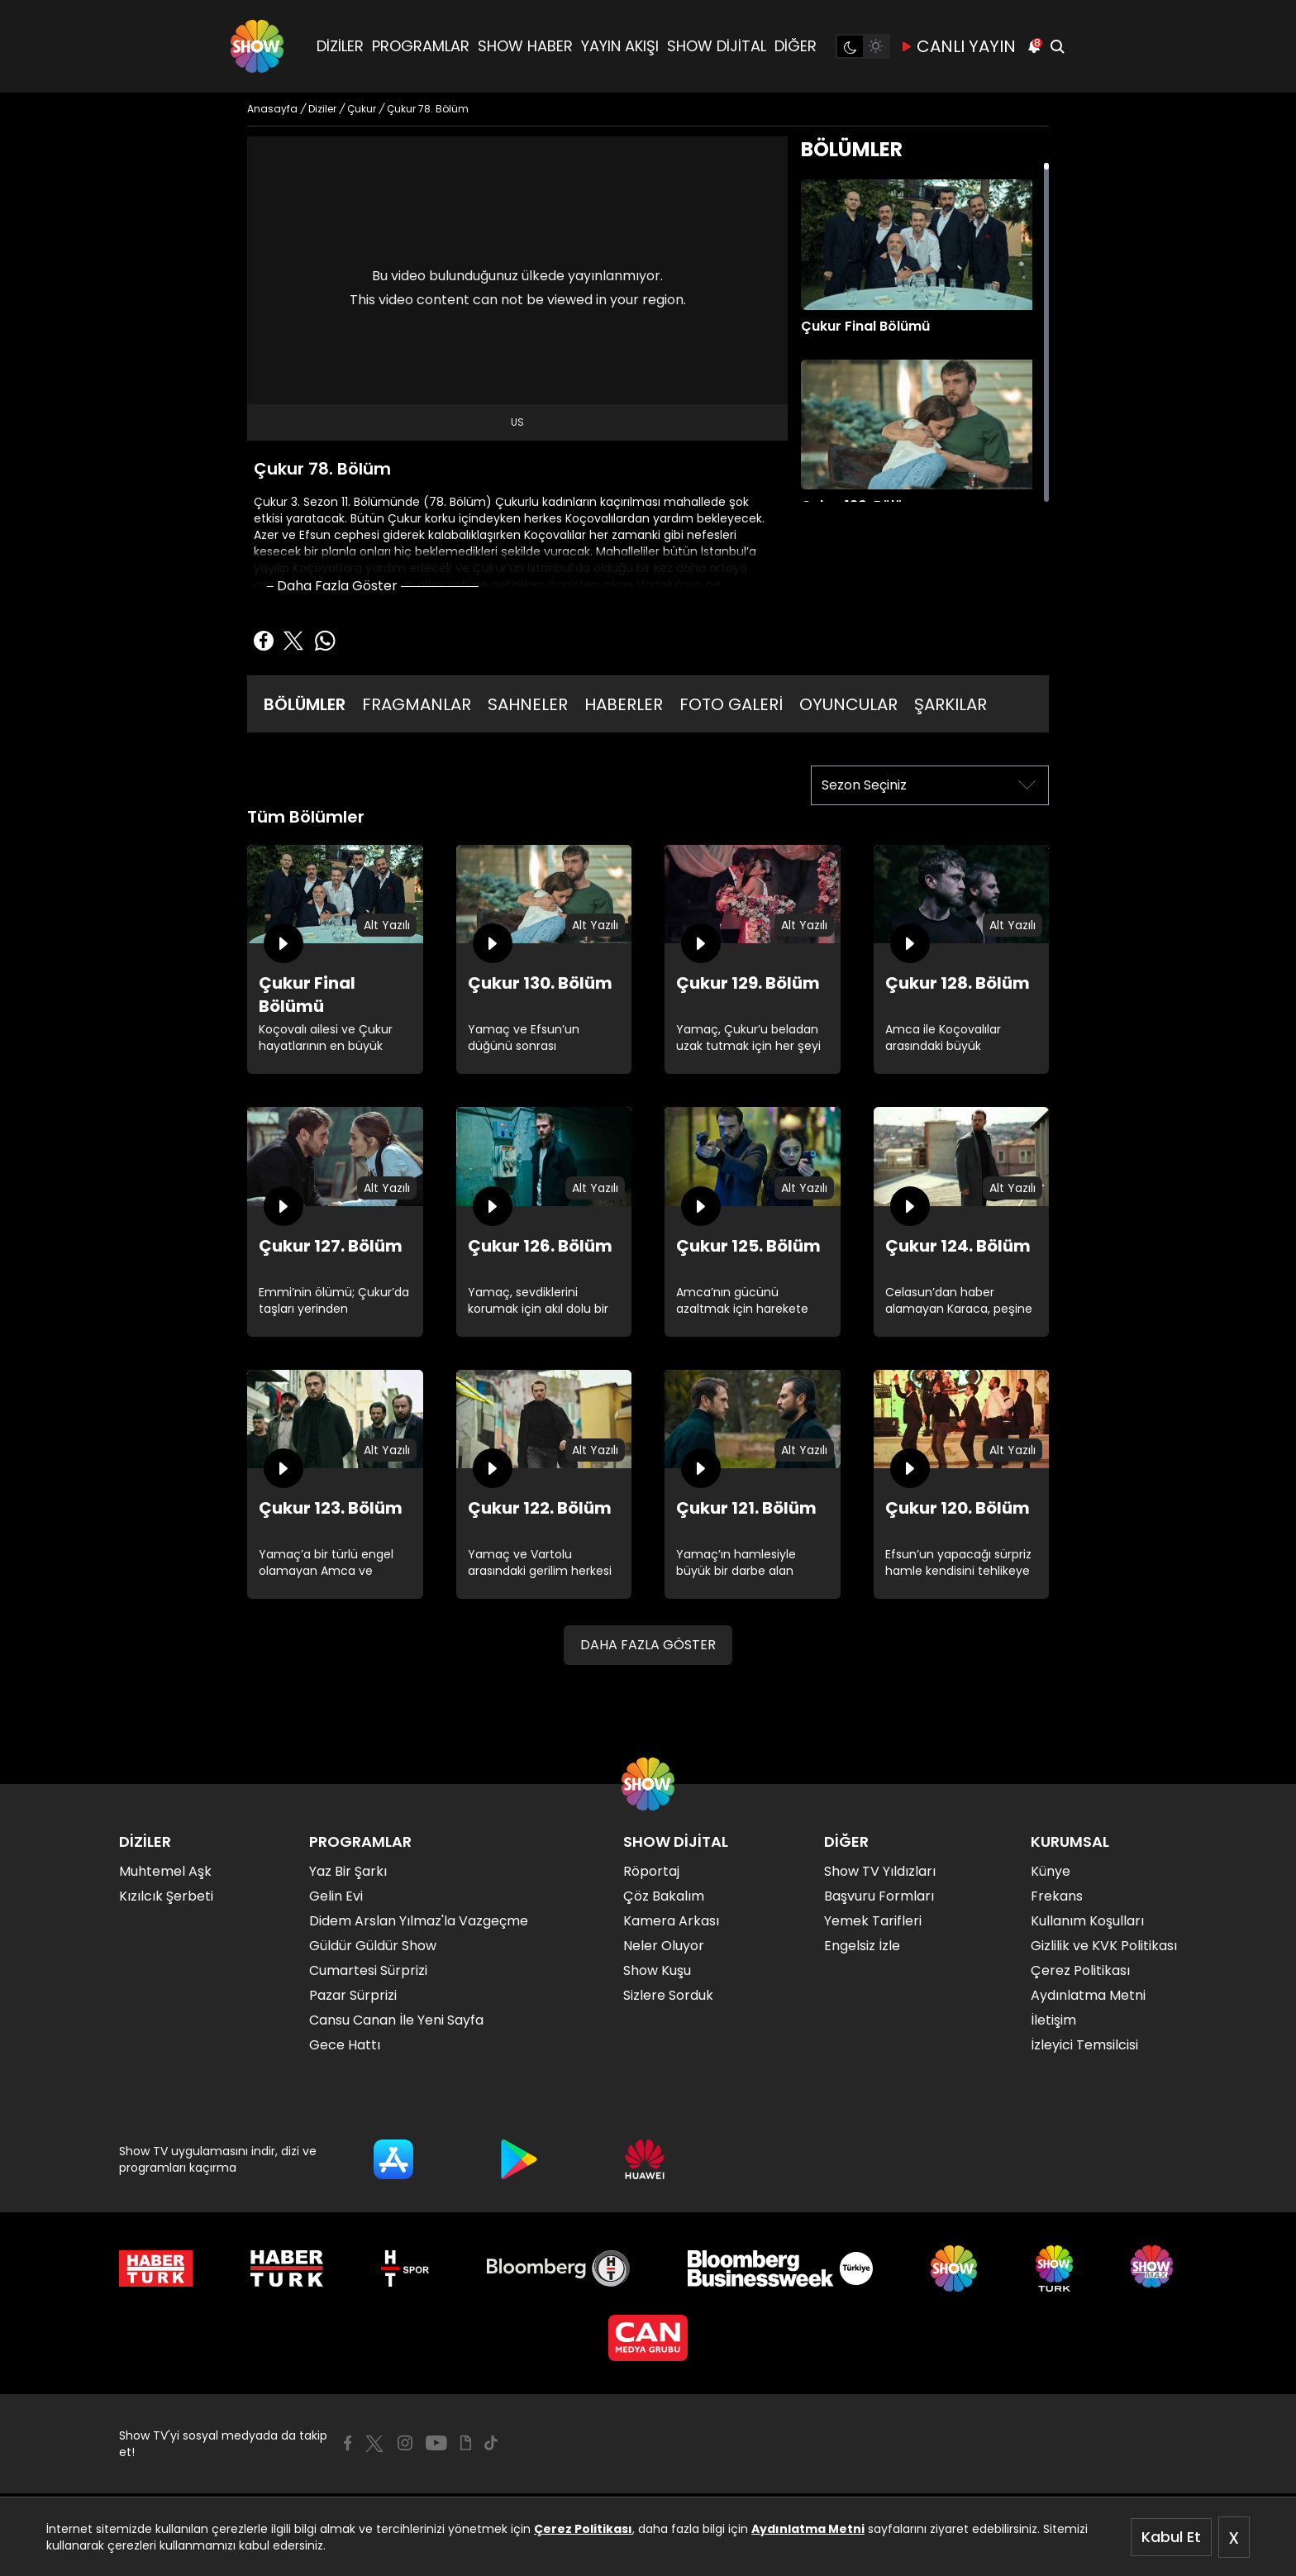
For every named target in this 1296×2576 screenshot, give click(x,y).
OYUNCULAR (848, 704)
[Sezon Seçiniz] (930, 785)
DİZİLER (340, 46)
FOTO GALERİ (731, 704)
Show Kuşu (657, 1970)
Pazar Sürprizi (353, 1995)
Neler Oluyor (663, 1945)
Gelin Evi (336, 1896)
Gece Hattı (344, 2044)
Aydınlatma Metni (808, 2529)
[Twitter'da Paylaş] (293, 641)
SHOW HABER (525, 46)
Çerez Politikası (583, 2529)
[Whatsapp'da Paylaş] (324, 640)
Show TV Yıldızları (880, 1871)
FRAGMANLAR (416, 704)
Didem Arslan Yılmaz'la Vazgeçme (418, 1920)
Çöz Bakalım (663, 1896)
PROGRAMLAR (420, 46)
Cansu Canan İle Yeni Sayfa (396, 2020)
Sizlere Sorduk (668, 1995)
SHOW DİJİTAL (716, 46)
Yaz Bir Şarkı (348, 1871)
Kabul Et (1171, 2536)
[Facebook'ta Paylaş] (264, 641)
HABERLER (623, 704)
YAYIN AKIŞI (620, 46)
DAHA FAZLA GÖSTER (648, 1644)
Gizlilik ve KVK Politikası (1104, 1945)
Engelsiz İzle (862, 1945)
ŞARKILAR (950, 704)
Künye (1050, 1871)
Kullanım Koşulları (1087, 1920)
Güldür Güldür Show (372, 1945)
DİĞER (795, 46)
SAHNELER (528, 704)
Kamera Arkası (671, 1920)
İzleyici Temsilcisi (1084, 2044)
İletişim (1053, 2020)
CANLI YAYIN (958, 46)
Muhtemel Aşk (165, 1871)
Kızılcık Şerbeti (166, 1896)
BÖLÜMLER (304, 704)
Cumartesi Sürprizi (368, 1970)
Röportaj (651, 1871)
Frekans (1057, 1896)
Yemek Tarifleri (873, 1920)
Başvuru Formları (879, 1896)
